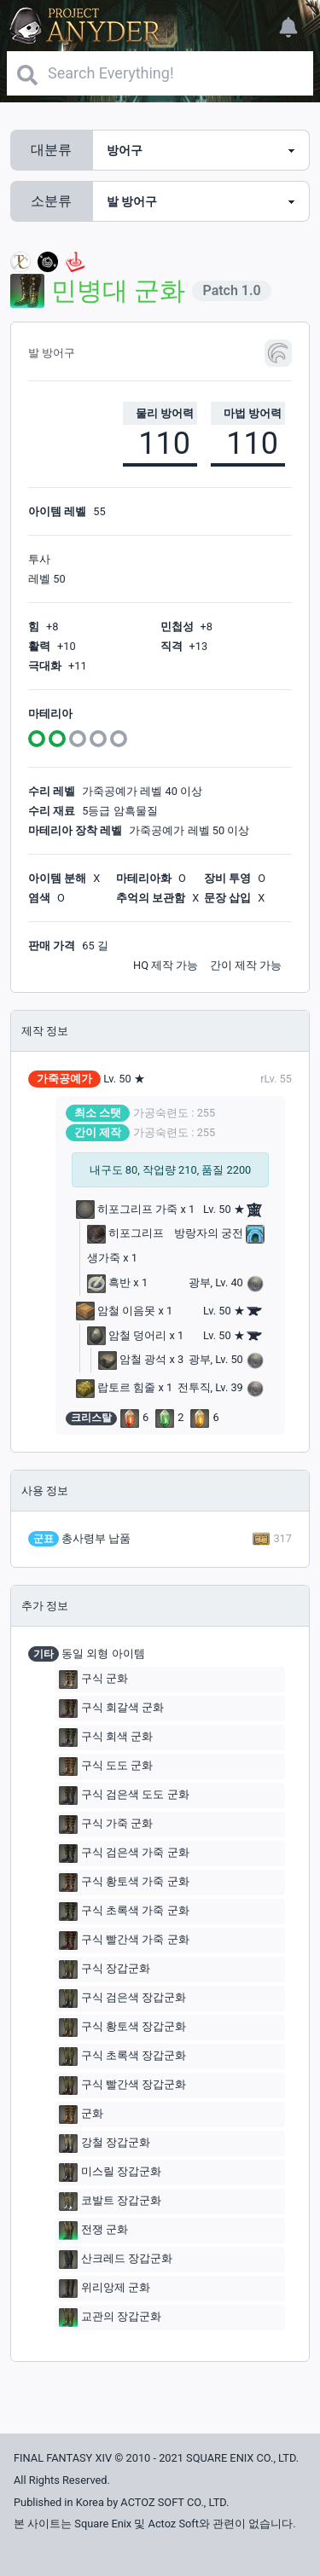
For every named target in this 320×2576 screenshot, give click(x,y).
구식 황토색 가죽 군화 (124, 1882)
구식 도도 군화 (106, 1766)
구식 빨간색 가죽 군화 (124, 1940)
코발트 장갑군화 (110, 2201)
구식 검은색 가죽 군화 (124, 1853)
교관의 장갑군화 (110, 2317)
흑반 (109, 1282)
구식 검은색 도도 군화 (124, 1795)
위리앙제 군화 (104, 2288)
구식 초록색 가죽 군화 (124, 1911)
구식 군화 (93, 1679)
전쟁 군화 (93, 2230)
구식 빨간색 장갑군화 (122, 2085)
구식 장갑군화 (104, 1969)
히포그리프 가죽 (126, 1209)
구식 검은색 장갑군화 (122, 1998)
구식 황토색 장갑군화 (122, 2027)
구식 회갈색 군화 (111, 1708)
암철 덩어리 (126, 1335)
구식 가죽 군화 (106, 1824)
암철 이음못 (115, 1310)
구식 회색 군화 (106, 1737)
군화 (81, 2114)
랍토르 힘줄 (115, 1387)
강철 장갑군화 (104, 2143)
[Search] (160, 73)
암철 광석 (132, 1359)
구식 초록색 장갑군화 (122, 2056)
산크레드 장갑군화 (115, 2259)
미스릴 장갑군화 (110, 2172)
